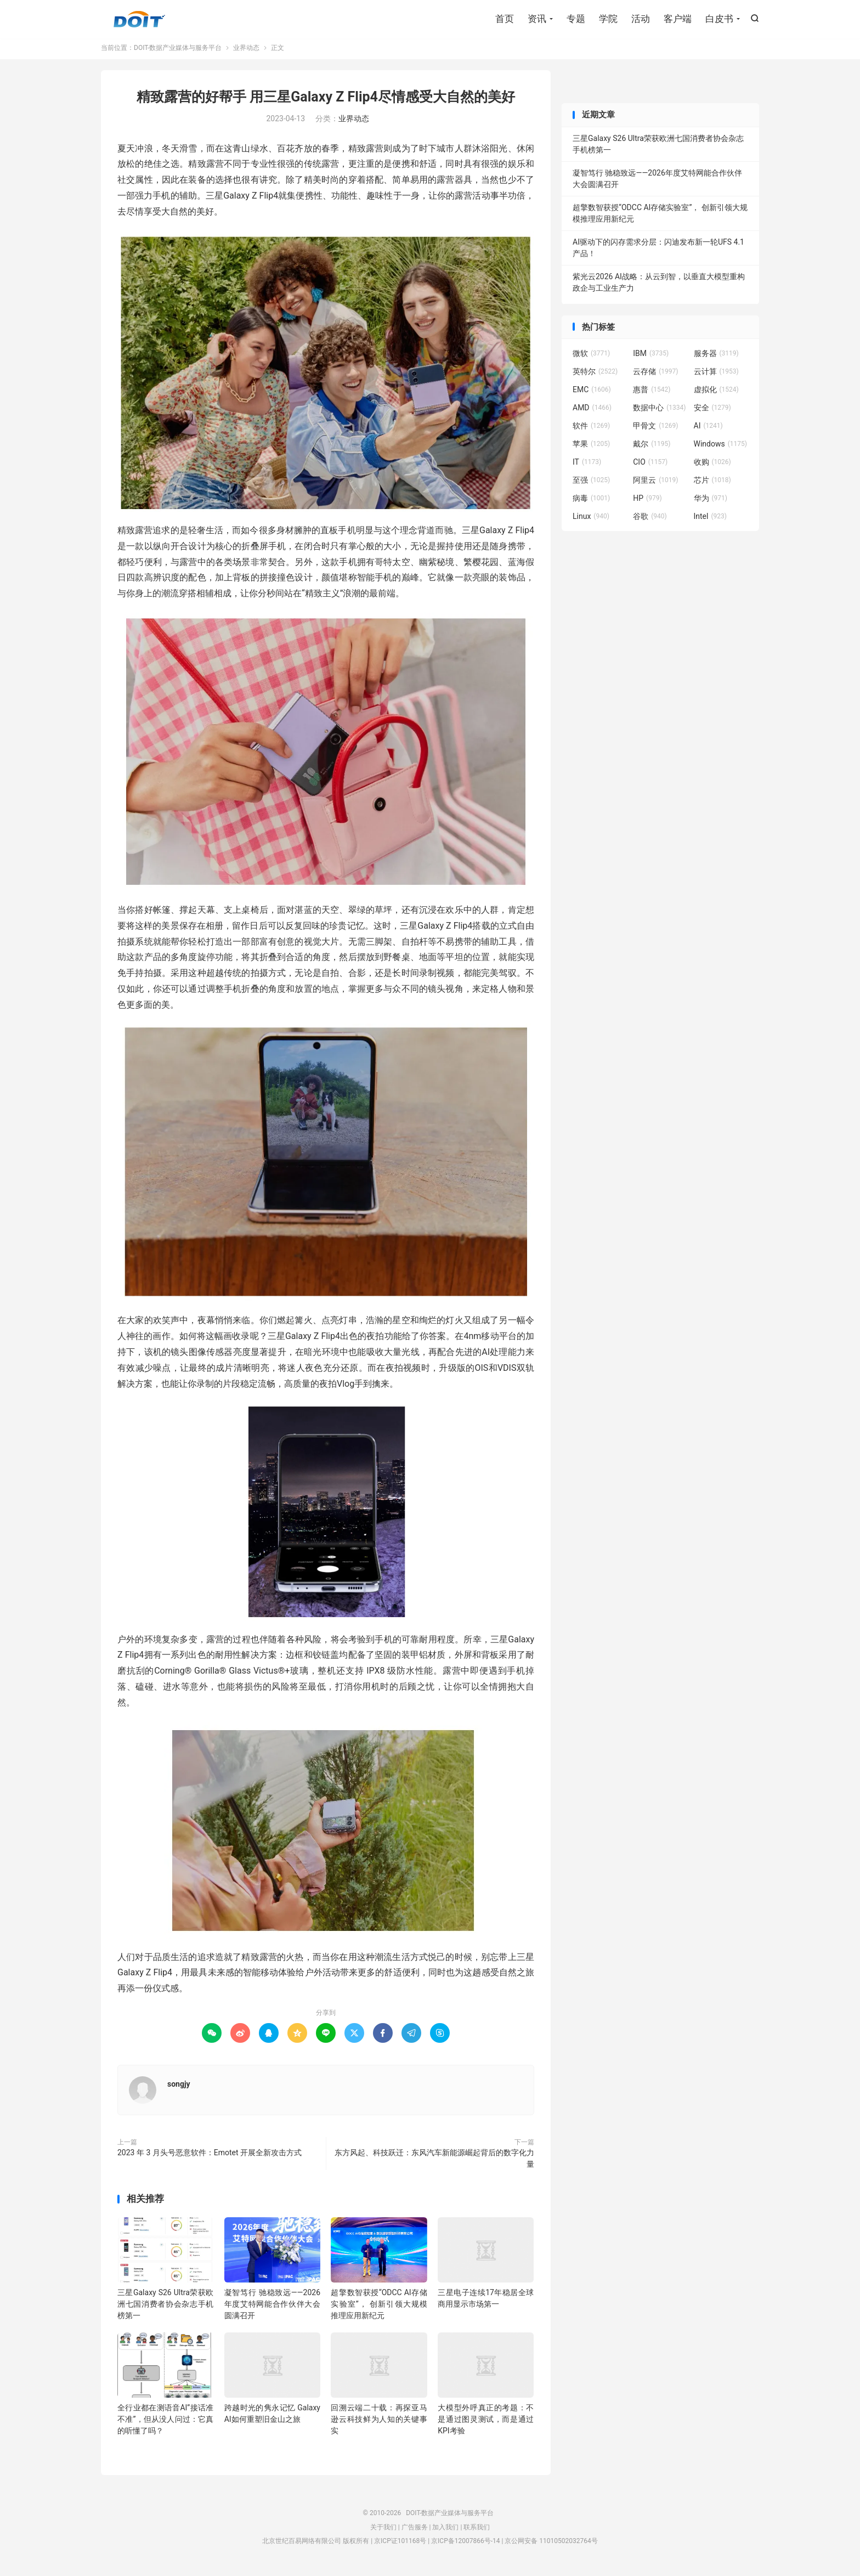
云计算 (716, 375)
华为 (711, 502)
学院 (608, 19)
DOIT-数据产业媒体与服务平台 (139, 20)
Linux (591, 520)
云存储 (655, 375)
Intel (710, 520)
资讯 (537, 19)
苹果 (591, 447)
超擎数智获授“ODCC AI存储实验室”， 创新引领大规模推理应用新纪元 (379, 2308)
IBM (651, 357)
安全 (712, 411)
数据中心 (659, 411)
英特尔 (595, 375)
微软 (591, 357)
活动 (640, 19)
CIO (650, 465)
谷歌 (650, 520)
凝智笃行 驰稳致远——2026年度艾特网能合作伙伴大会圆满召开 (272, 2308)
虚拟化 (716, 393)
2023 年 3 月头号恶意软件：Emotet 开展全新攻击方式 (209, 2156)
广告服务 (414, 2531)
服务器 (716, 357)
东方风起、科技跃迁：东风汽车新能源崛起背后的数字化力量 (434, 2162)
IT (587, 465)
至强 (591, 483)
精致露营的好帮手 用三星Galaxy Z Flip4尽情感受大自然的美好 (326, 101)
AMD (592, 411)
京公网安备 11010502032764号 (551, 2545)
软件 (591, 429)
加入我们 (445, 2531)
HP (647, 502)
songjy (178, 2087)
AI (708, 429)
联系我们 (476, 2531)
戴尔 (651, 447)
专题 (576, 19)
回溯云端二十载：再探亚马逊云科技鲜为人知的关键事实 (379, 2423)
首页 (504, 19)
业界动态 (246, 51)
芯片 (712, 483)
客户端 (678, 19)
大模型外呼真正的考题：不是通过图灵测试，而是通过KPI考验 (486, 2423)
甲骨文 (655, 429)
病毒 (591, 502)
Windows (720, 447)
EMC (592, 393)
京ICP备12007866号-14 (465, 2545)
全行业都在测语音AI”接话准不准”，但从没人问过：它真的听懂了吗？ (165, 2423)
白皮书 (719, 19)
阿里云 (655, 483)
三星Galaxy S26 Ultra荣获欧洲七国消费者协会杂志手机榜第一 (165, 2308)
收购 (712, 465)
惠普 (651, 393)
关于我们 (383, 2531)
